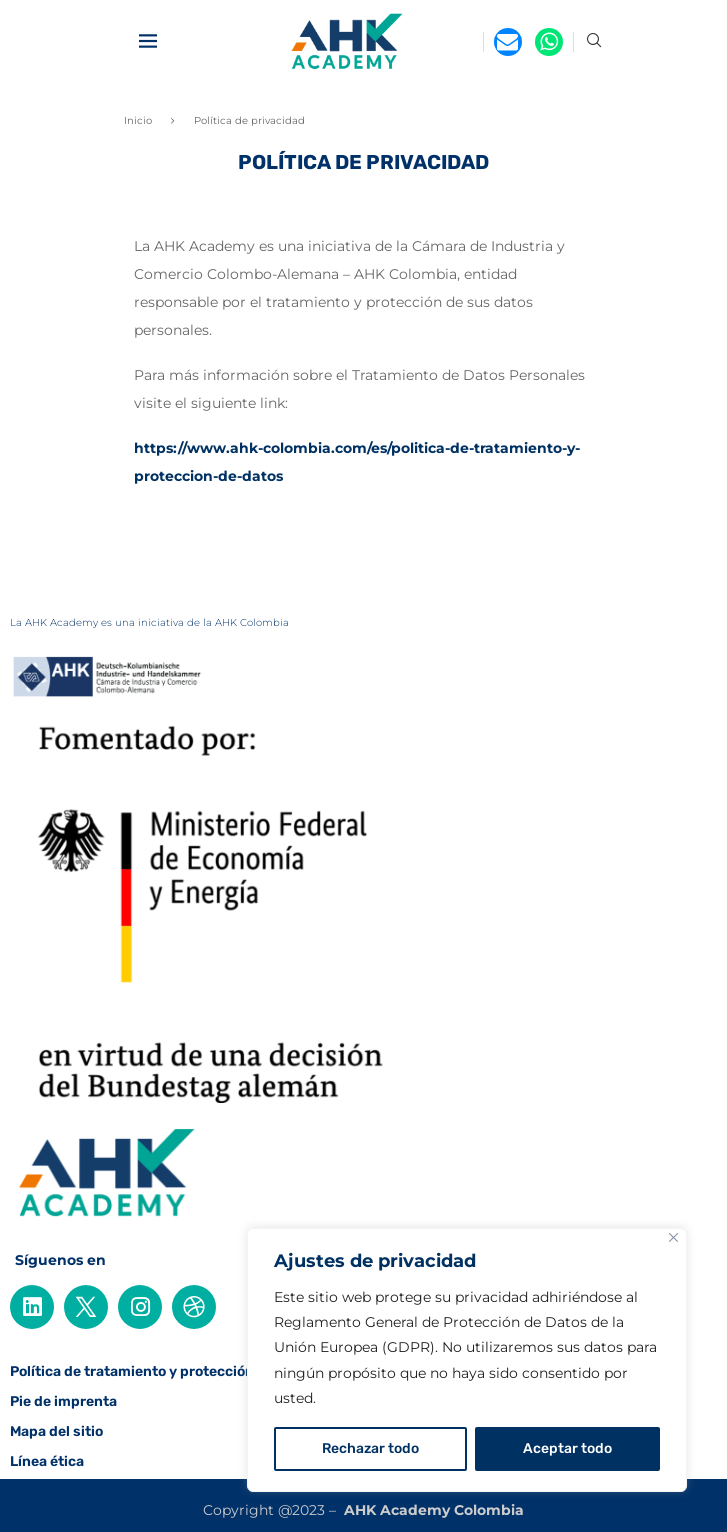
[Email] (508, 42)
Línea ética (47, 1462)
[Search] (594, 42)
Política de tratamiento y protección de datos (163, 1372)
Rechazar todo (370, 1448)
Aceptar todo (567, 1448)
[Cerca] (673, 1237)
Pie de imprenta (63, 1402)
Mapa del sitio (56, 1432)
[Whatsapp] (549, 42)
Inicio (138, 120)
